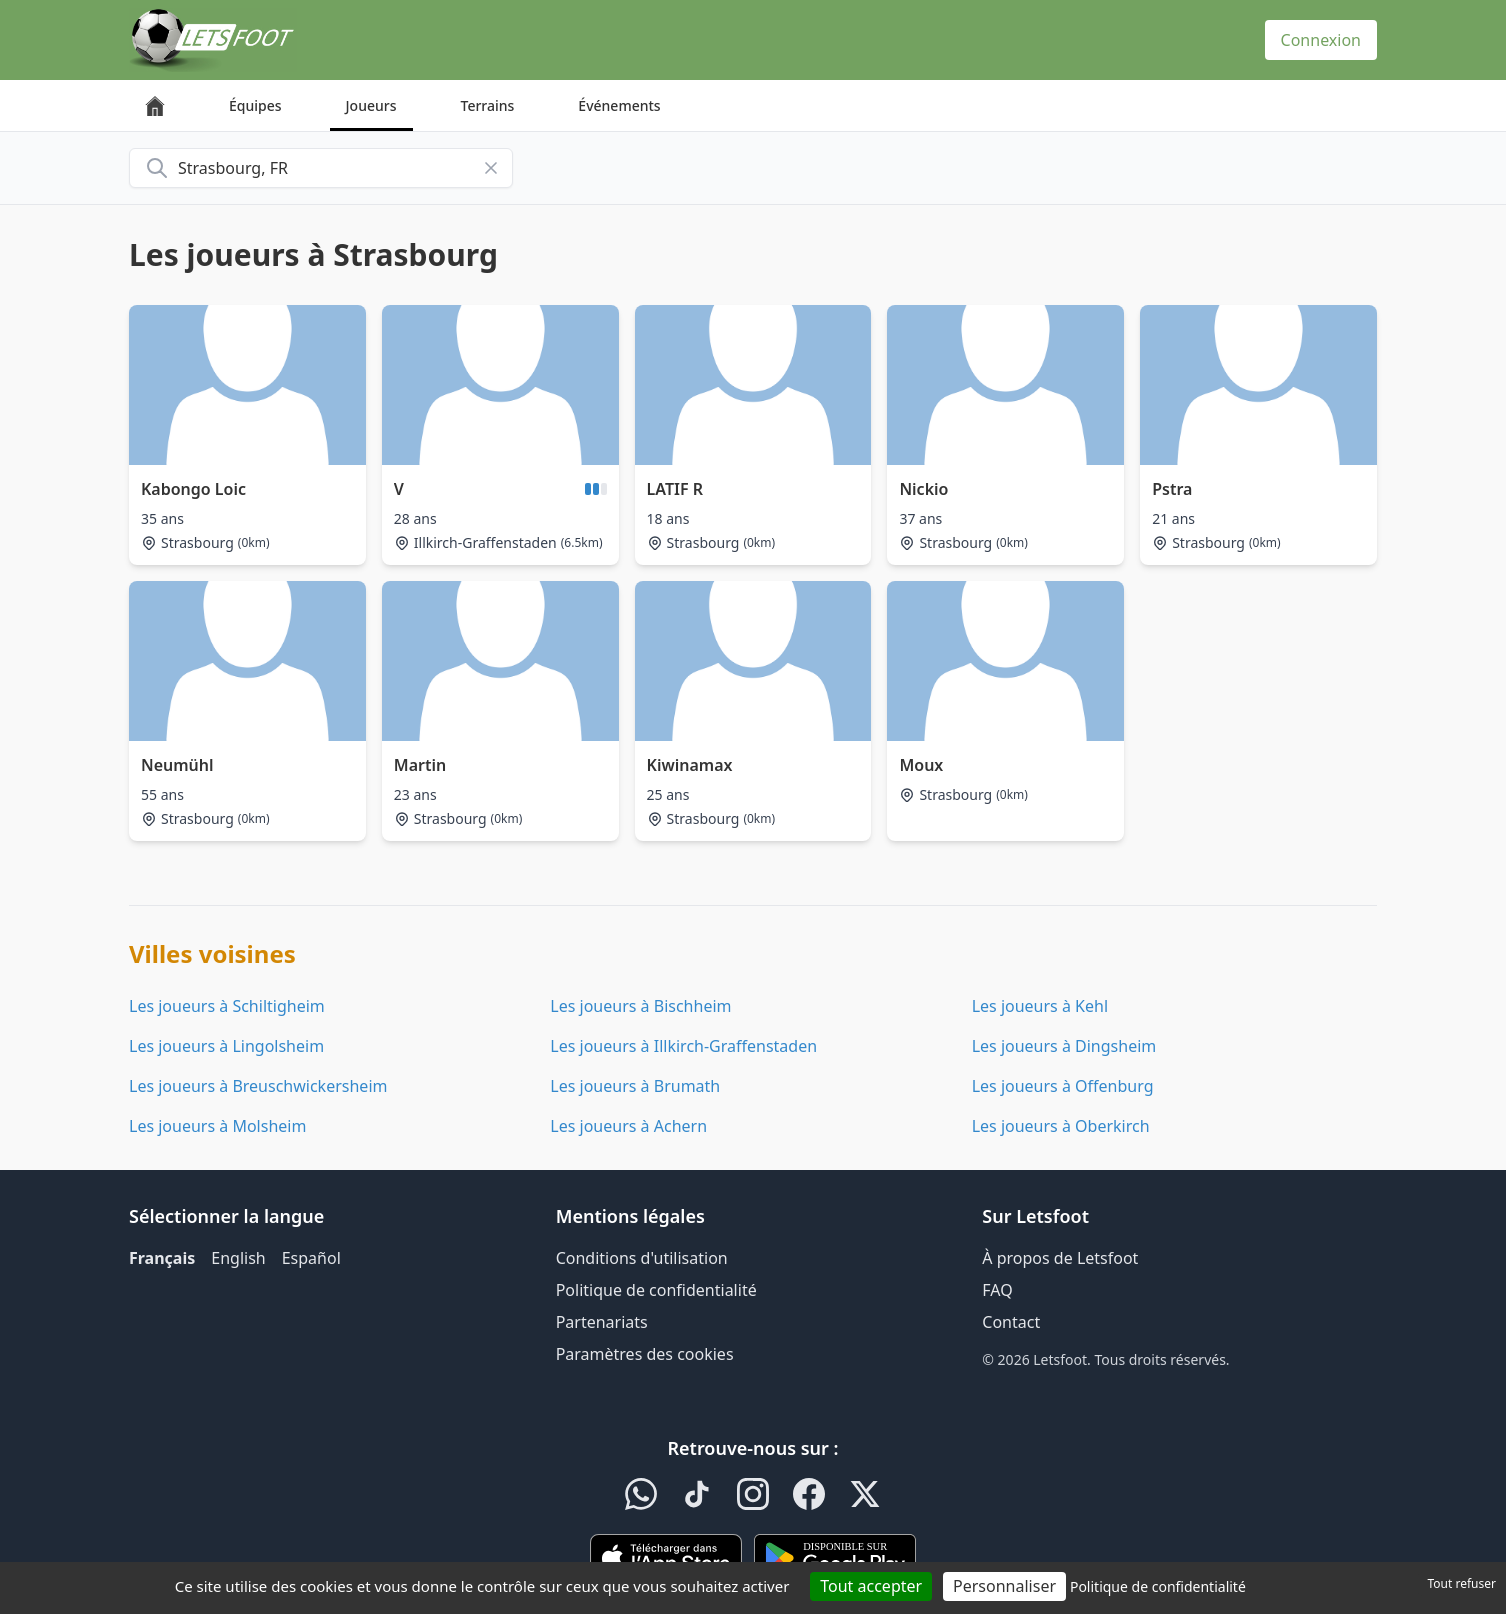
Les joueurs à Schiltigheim (227, 1006)
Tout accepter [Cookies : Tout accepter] (871, 1586)
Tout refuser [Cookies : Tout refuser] (1462, 1583)
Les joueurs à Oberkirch (1061, 1126)
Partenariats (602, 1322)
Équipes (255, 105)
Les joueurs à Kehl (1040, 1006)
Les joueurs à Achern (628, 1126)
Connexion (1321, 40)
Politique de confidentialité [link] (1158, 1586)
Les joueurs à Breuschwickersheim (258, 1086)
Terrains (488, 105)
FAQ (997, 1290)
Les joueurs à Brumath (635, 1086)
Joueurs (371, 105)
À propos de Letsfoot (1060, 1258)
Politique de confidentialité (656, 1290)
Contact (1011, 1322)
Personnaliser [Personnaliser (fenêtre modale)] (1004, 1586)
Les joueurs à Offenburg (1063, 1086)
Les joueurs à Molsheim (217, 1126)
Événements (619, 105)
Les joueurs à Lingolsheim (226, 1046)
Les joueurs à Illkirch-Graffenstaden (683, 1046)
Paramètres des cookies (645, 1354)
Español (311, 1258)
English (238, 1258)
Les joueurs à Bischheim (640, 1006)
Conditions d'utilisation (642, 1258)
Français (162, 1258)
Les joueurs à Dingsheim (1064, 1046)
